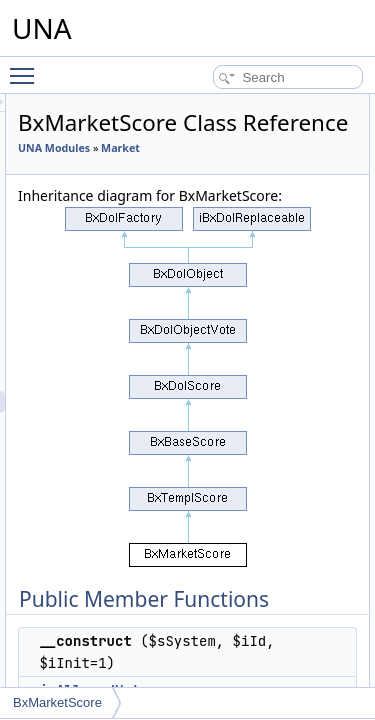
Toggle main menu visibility (27, 67)
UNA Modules (167, 176)
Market (150, 198)
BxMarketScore (57, 702)
